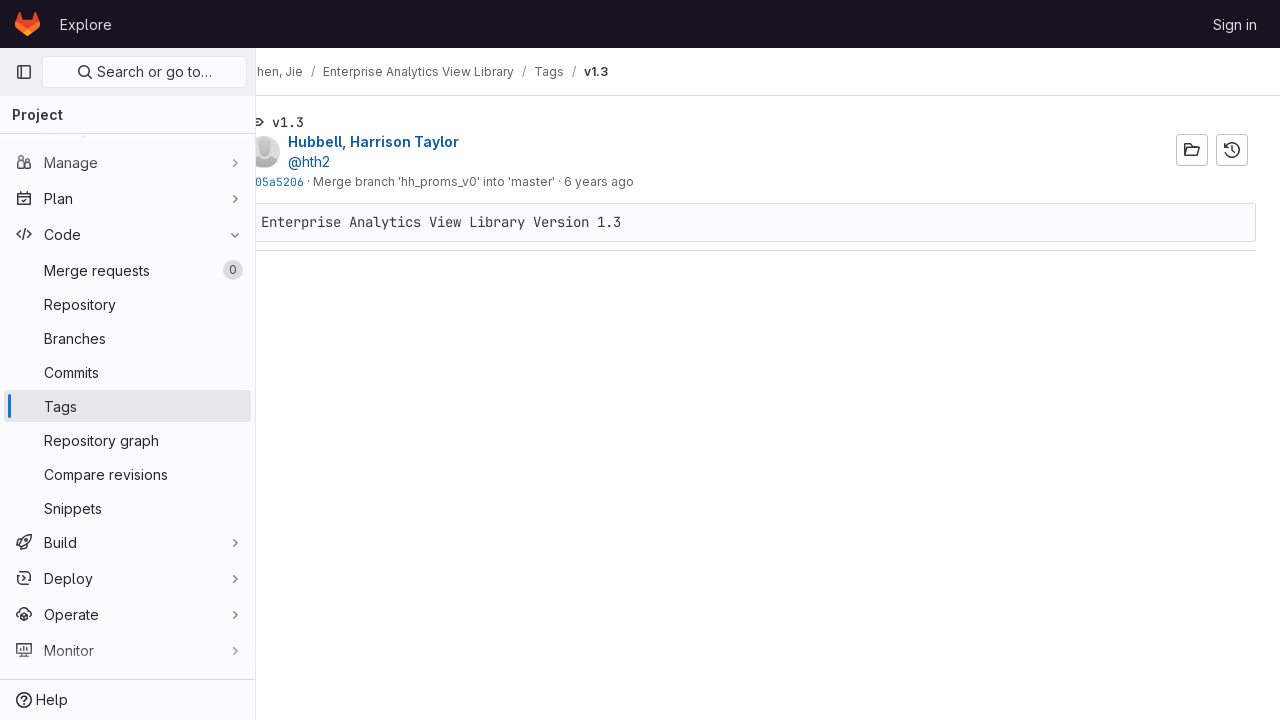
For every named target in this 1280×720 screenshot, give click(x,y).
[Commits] (127, 372)
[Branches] (127, 338)
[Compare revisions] (127, 474)
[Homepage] (27, 24)
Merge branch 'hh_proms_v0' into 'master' (466, 181)
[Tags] (127, 406)
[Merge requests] (127, 270)
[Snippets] (127, 508)
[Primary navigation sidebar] (24, 72)
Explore (86, 24)
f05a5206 (308, 181)
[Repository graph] (127, 440)
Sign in (1235, 24)
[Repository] (127, 304)
